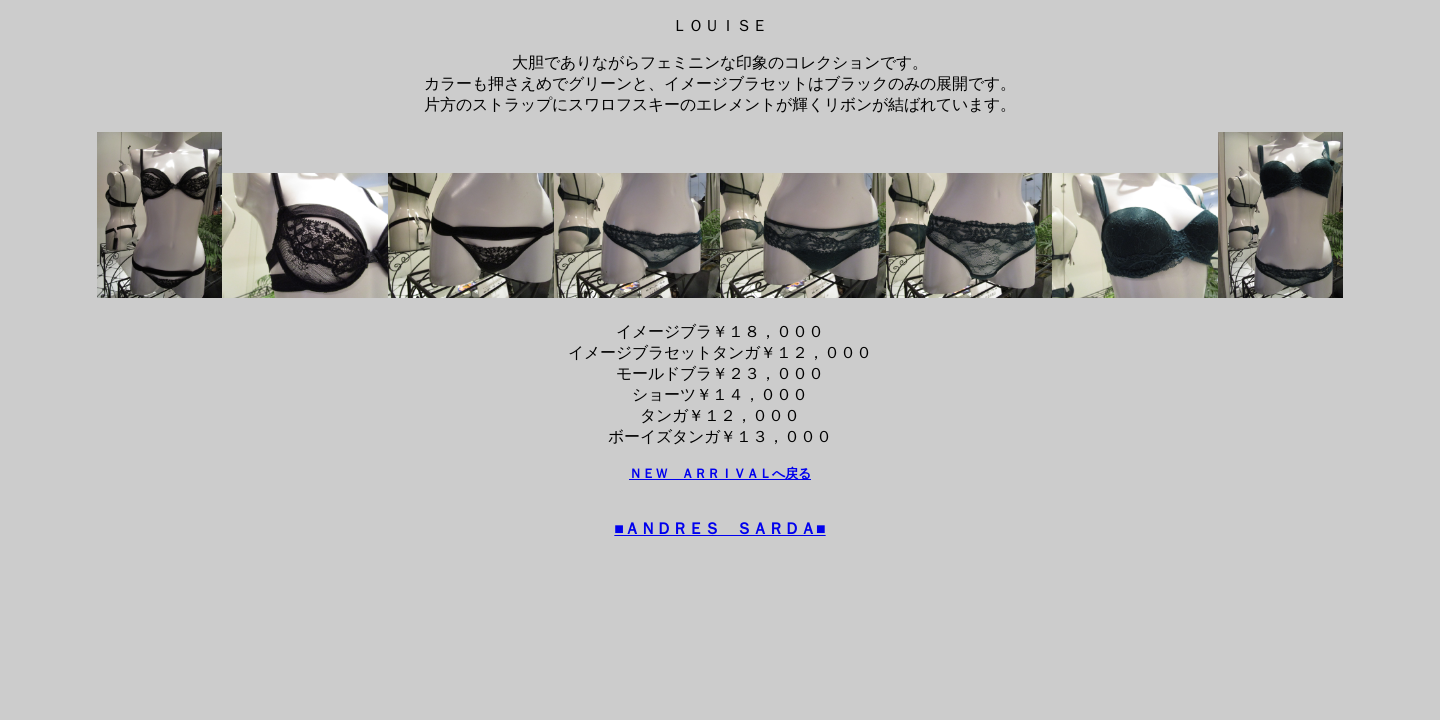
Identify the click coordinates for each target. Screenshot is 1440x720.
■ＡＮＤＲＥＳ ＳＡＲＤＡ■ (719, 528)
